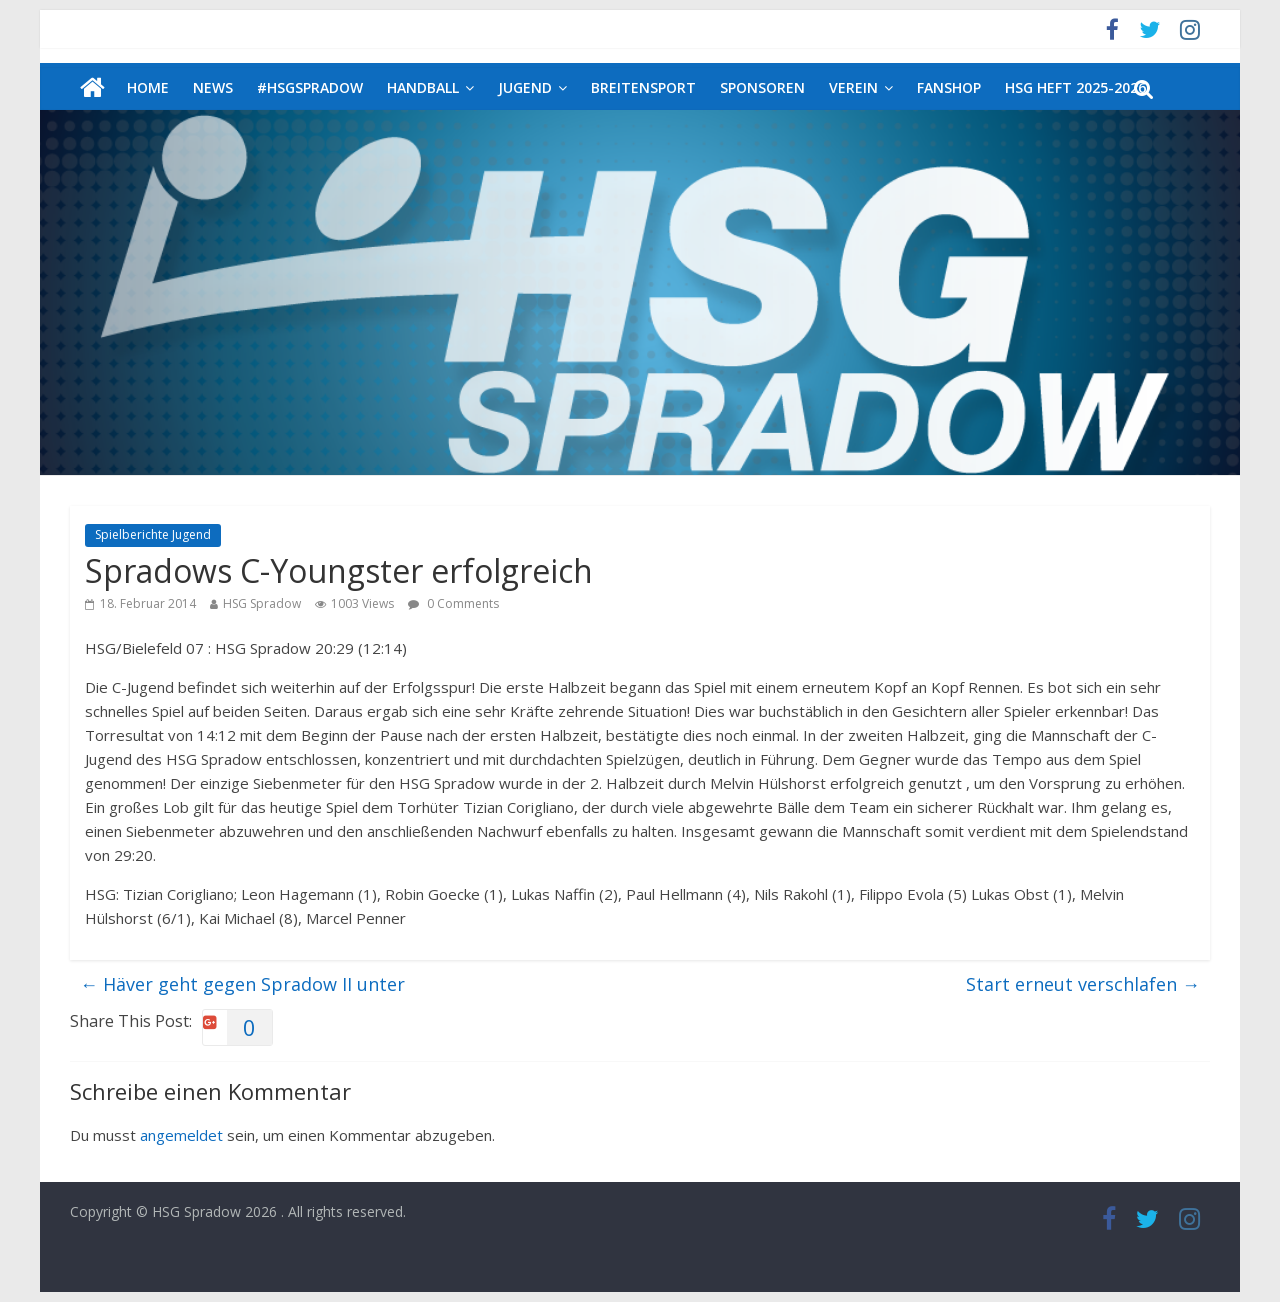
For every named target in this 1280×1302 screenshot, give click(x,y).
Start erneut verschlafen (1083, 984)
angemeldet (181, 1135)
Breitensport (643, 87)
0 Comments (453, 603)
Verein (853, 87)
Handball (423, 87)
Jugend (525, 87)
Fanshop (949, 87)
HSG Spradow (262, 603)
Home (148, 87)
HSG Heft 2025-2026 (1075, 87)
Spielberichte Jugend (153, 534)
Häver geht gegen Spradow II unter (242, 984)
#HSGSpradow (310, 87)
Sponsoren (762, 87)
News (213, 87)
